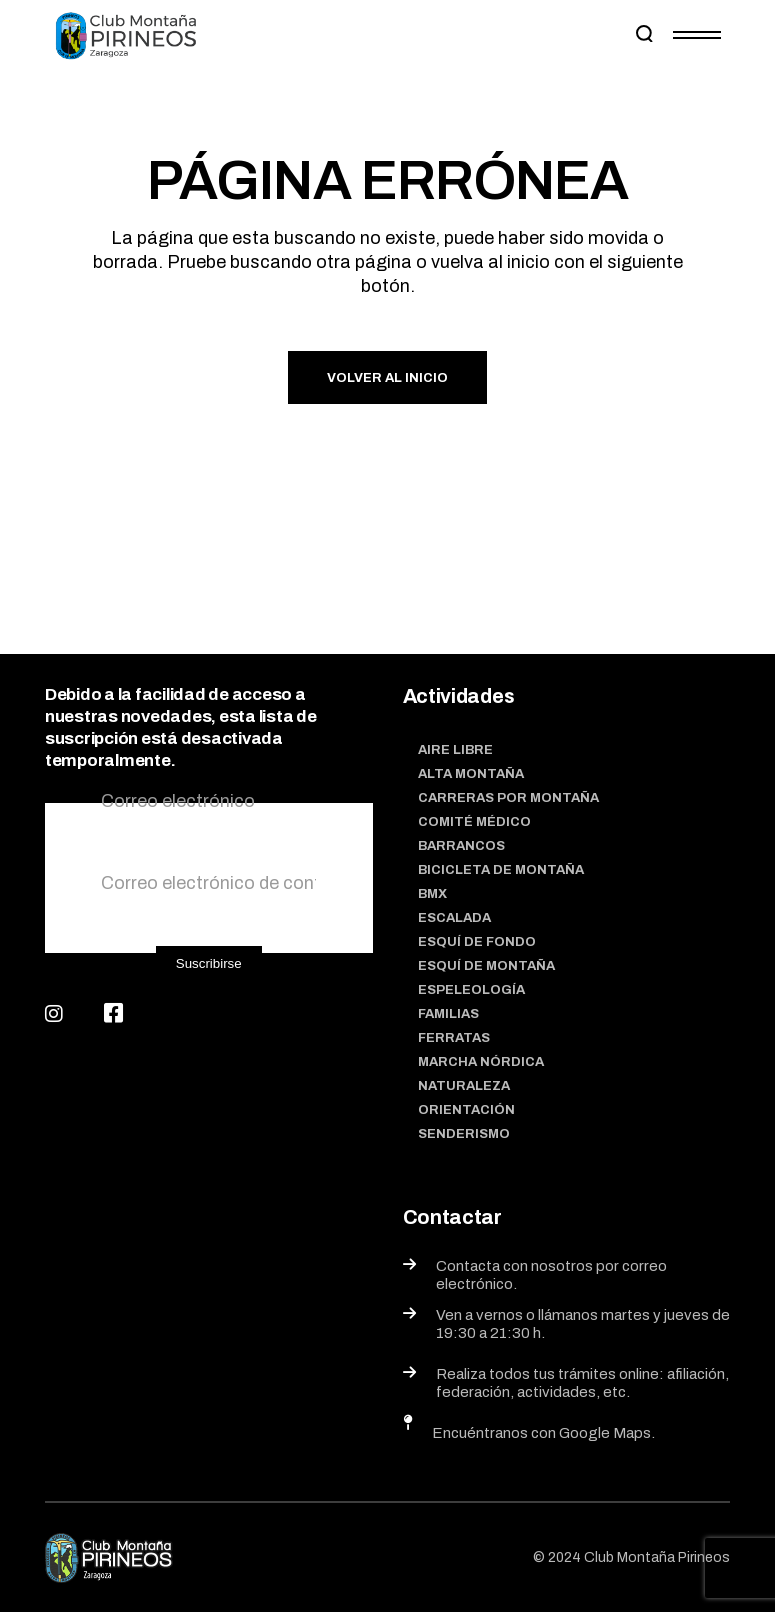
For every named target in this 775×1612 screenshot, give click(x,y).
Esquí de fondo (477, 942)
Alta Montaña (471, 774)
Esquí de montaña (486, 966)
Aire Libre (455, 750)
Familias (448, 1014)
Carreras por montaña (508, 798)
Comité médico (474, 822)
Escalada (454, 918)
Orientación (466, 1110)
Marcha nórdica (481, 1062)
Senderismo (464, 1134)
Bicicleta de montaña (501, 870)
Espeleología (471, 990)
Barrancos (461, 846)
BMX (432, 894)
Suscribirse (209, 963)
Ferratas (454, 1038)
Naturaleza (464, 1086)
